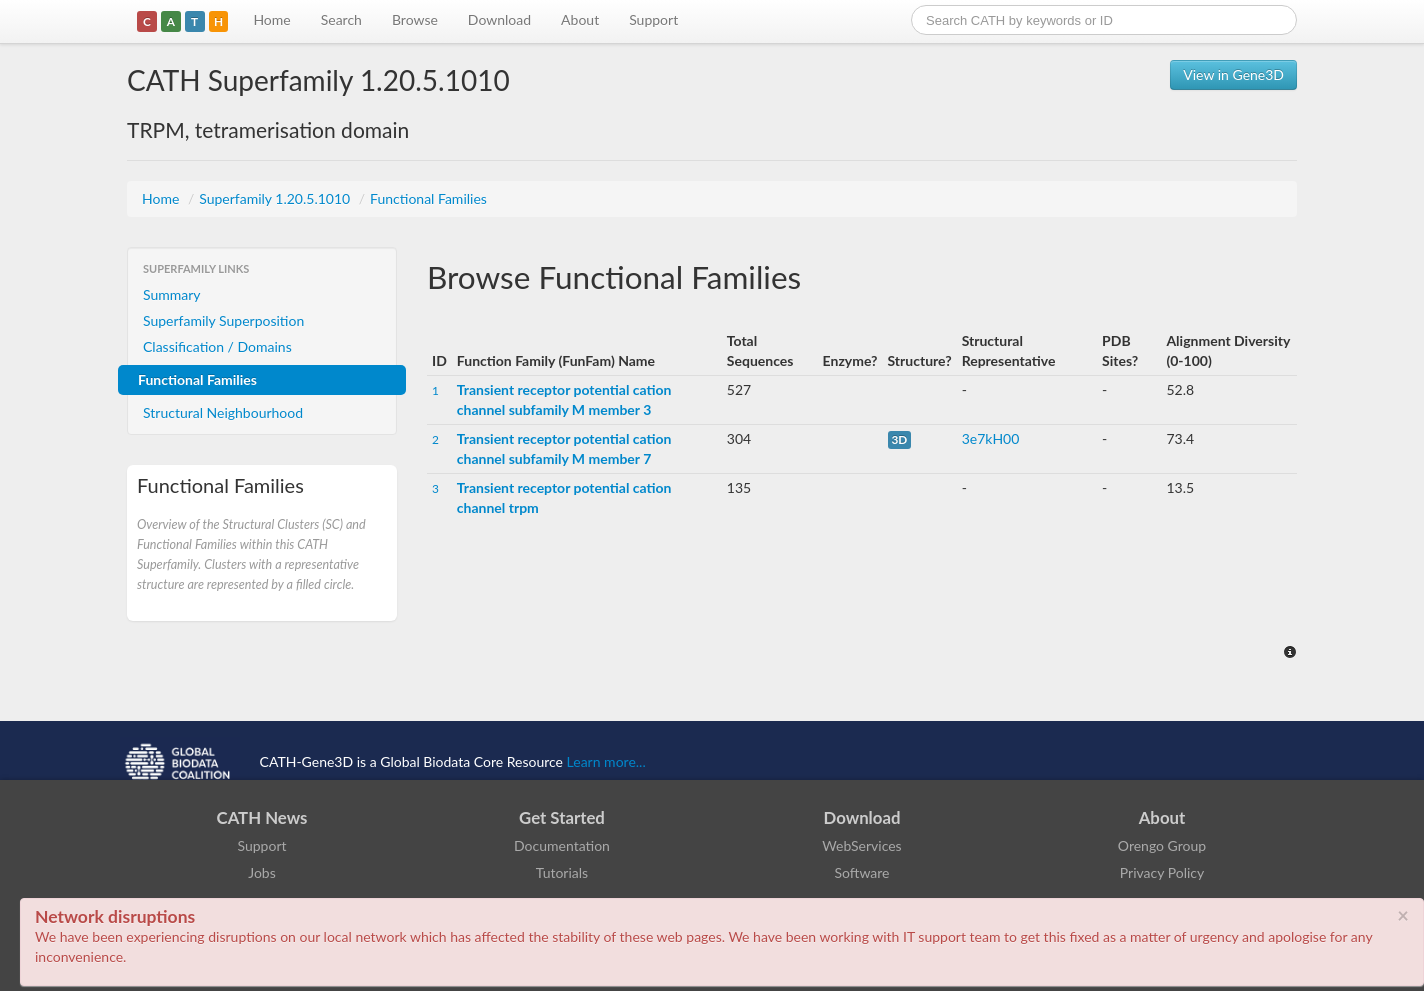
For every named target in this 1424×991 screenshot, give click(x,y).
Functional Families (428, 198)
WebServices (861, 845)
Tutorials (562, 872)
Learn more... (606, 761)
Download (499, 19)
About (580, 19)
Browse (415, 19)
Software (862, 872)
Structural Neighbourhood (223, 412)
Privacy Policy (1162, 872)
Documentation (562, 845)
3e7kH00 (991, 438)
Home (271, 19)
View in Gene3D (1233, 74)
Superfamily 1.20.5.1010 (276, 198)
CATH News (262, 817)
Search (341, 19)
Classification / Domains (217, 346)
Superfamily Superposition (223, 320)
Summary (172, 294)
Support (653, 19)
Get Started (562, 817)
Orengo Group (1162, 845)
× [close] (1403, 915)
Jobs (262, 872)
